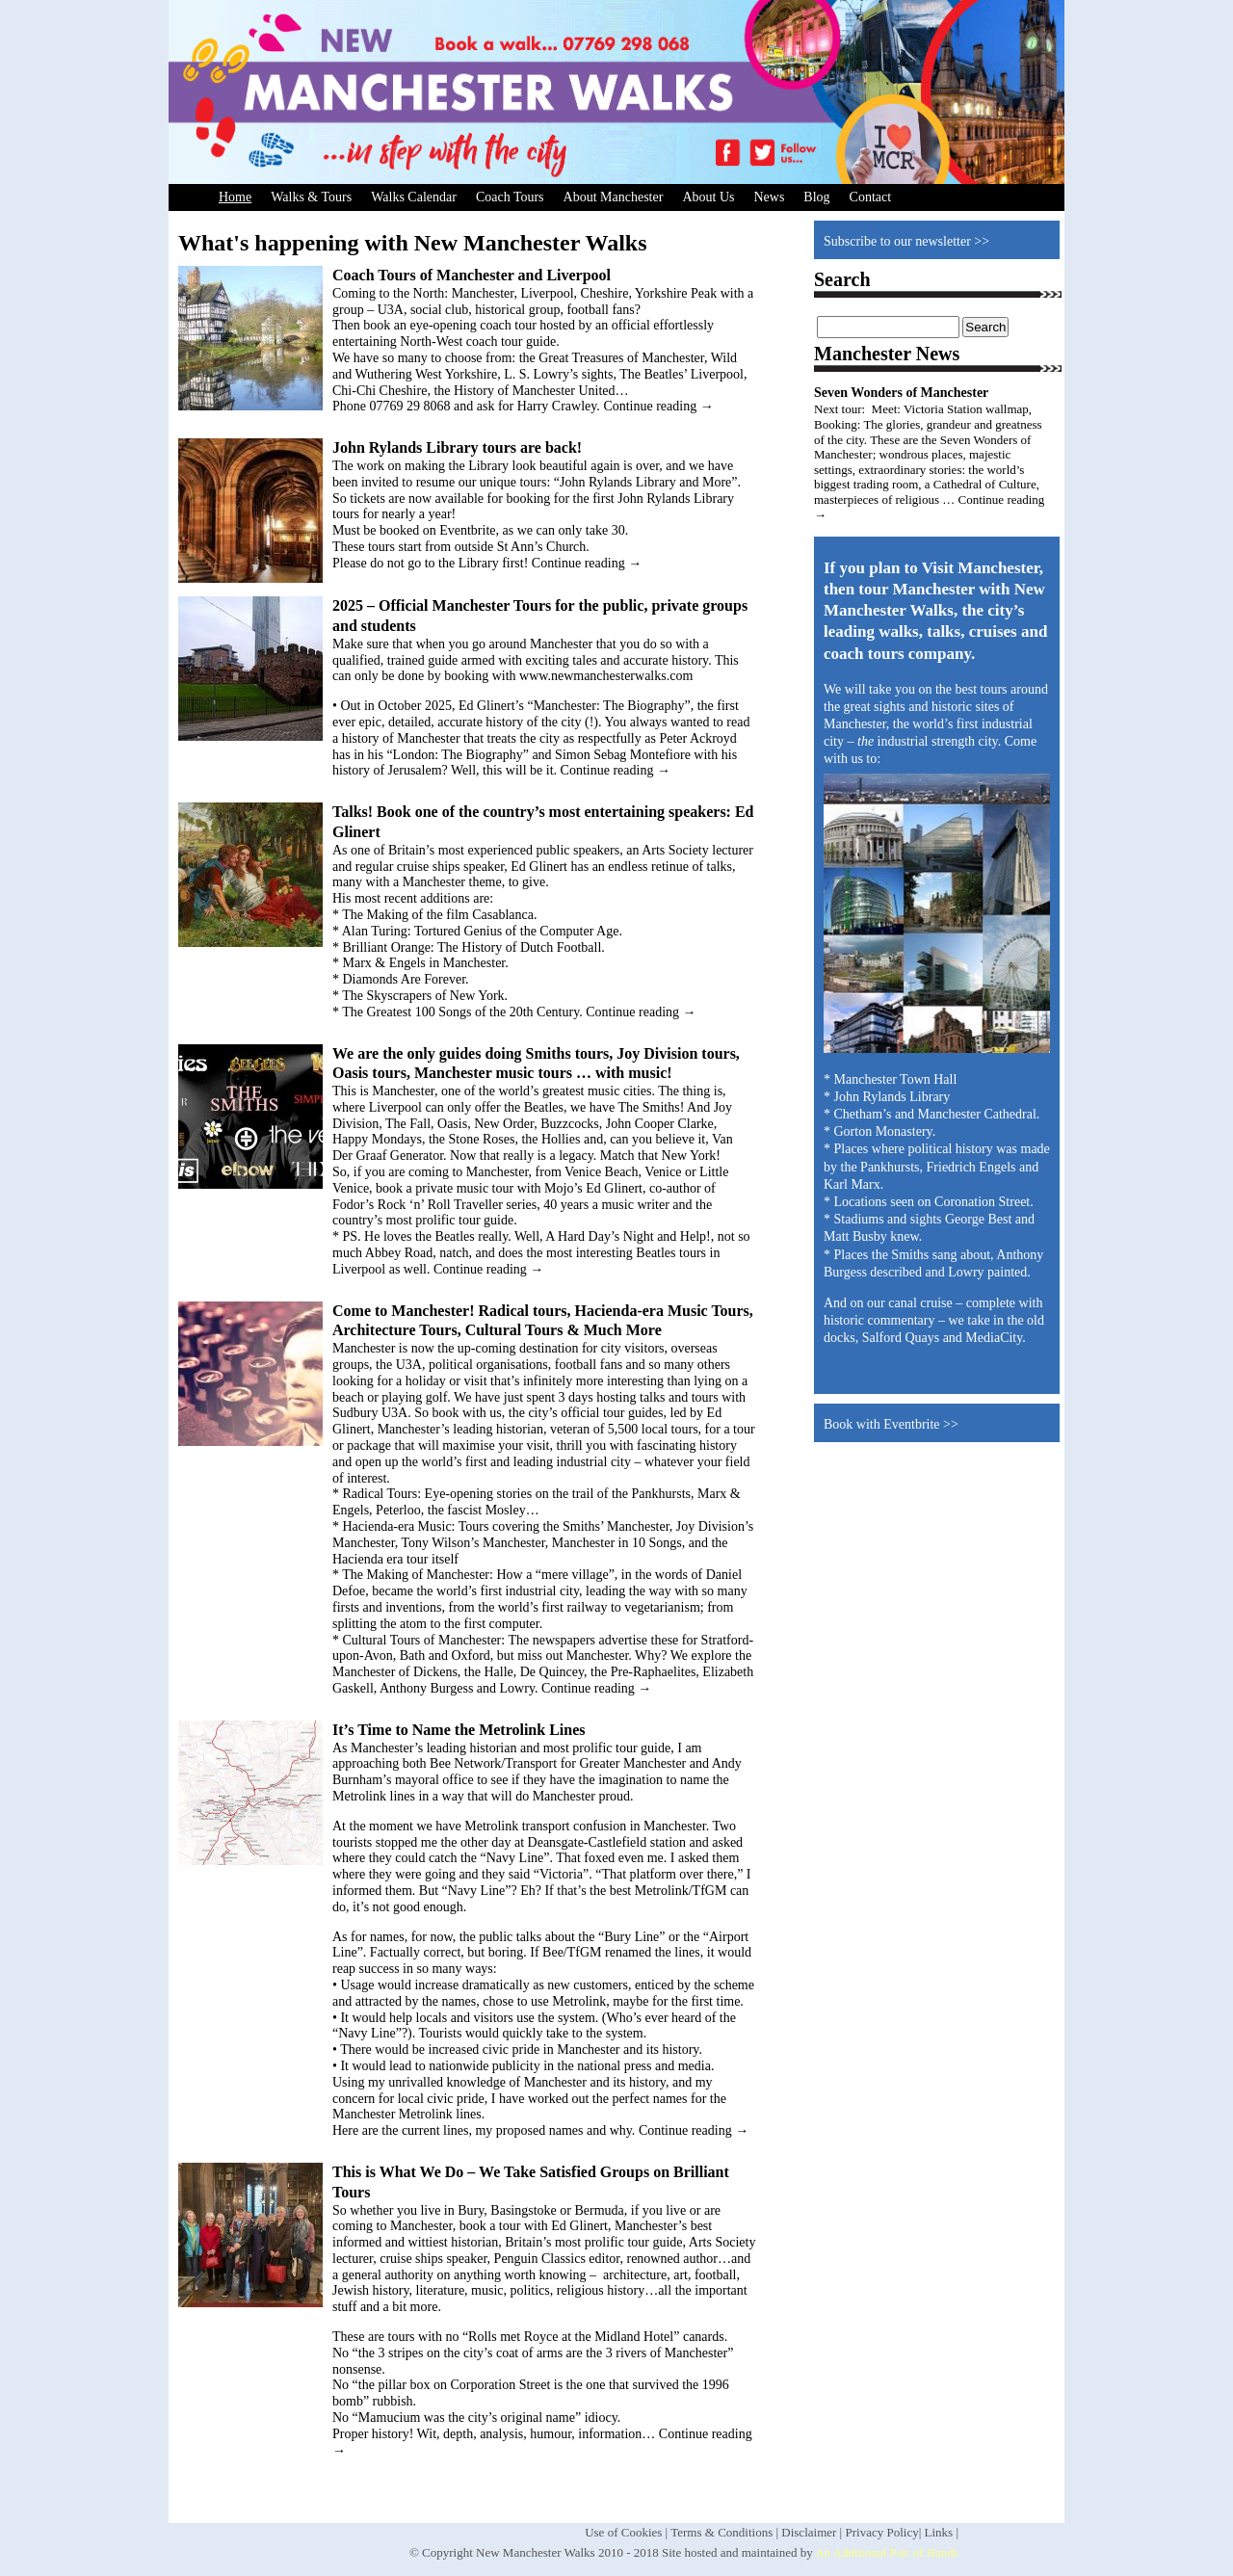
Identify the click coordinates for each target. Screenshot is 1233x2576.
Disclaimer (808, 2532)
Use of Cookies (623, 2532)
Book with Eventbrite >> (891, 1424)
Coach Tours (510, 197)
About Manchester (614, 197)
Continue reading (658, 406)
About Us (708, 197)
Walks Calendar (414, 197)
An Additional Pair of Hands (886, 2552)
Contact (871, 197)
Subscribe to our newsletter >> (906, 241)
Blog (816, 197)
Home (235, 197)
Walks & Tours (311, 197)
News (768, 197)
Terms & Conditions (721, 2532)
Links (939, 2532)
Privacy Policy (881, 2532)
